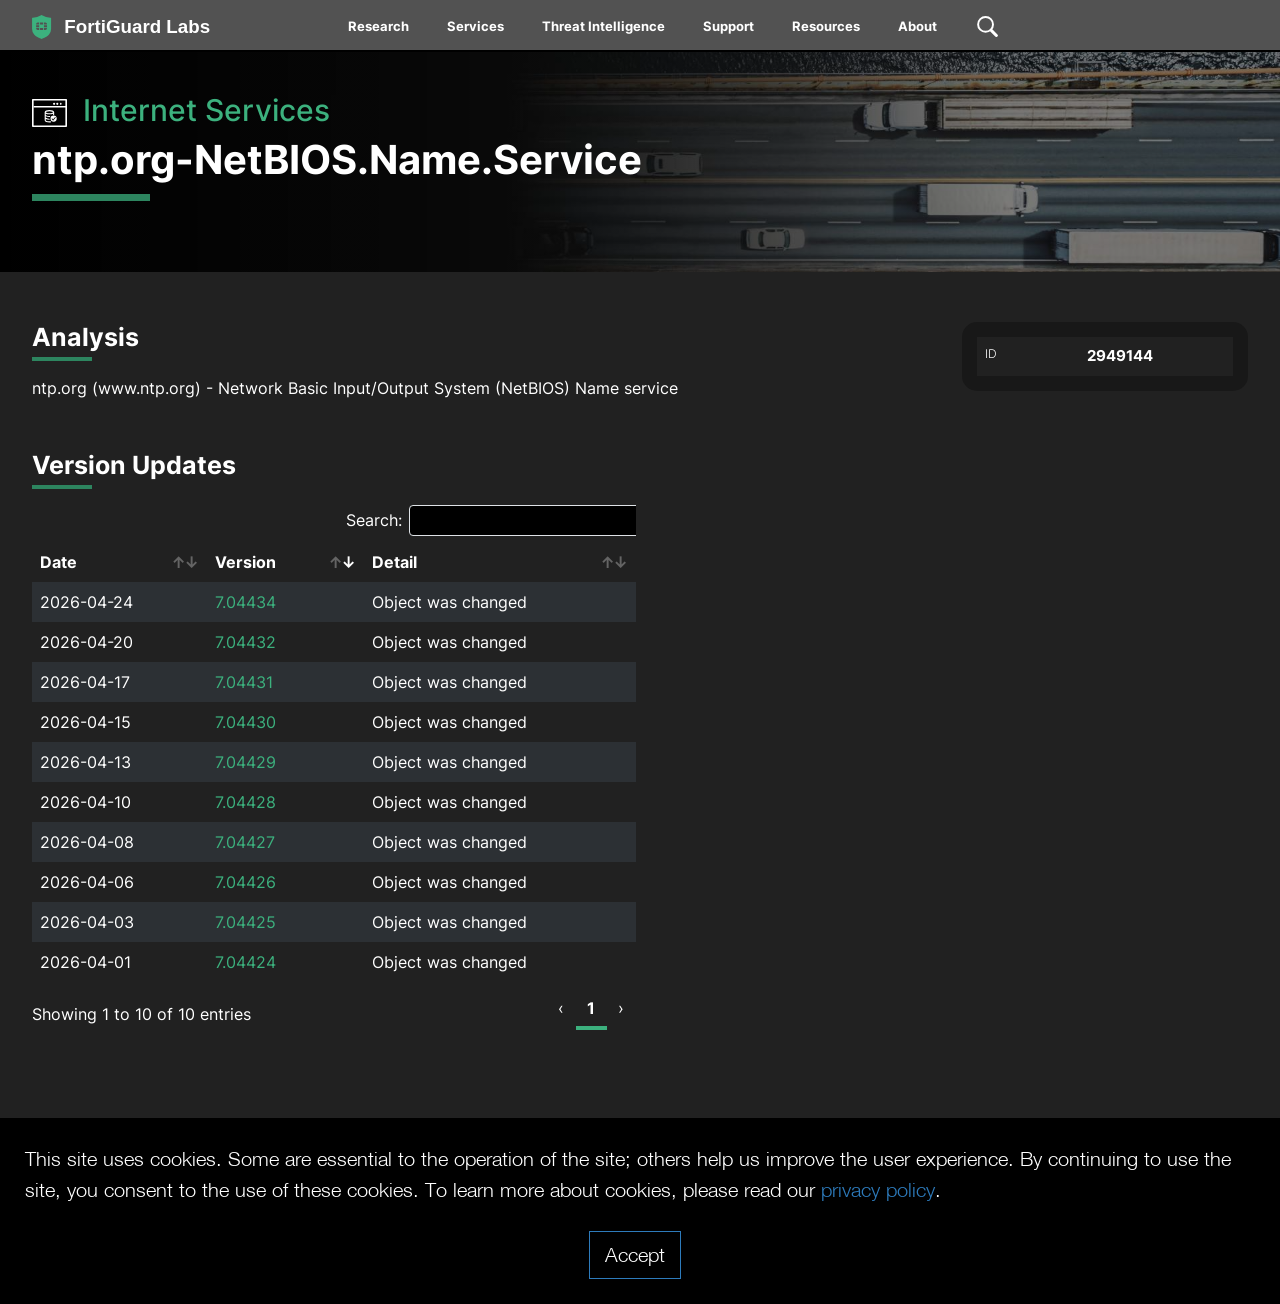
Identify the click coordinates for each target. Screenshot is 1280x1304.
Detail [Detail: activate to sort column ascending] (394, 562)
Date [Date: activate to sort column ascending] (58, 562)
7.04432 (245, 642)
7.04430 (245, 722)
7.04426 (245, 882)
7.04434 (245, 602)
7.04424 (245, 962)
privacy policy (878, 1189)
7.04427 (245, 842)
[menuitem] (379, 30)
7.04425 (245, 922)
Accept (635, 1254)
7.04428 (245, 802)
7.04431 (244, 682)
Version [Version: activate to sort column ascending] (245, 562)
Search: (495, 520)
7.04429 (245, 762)
